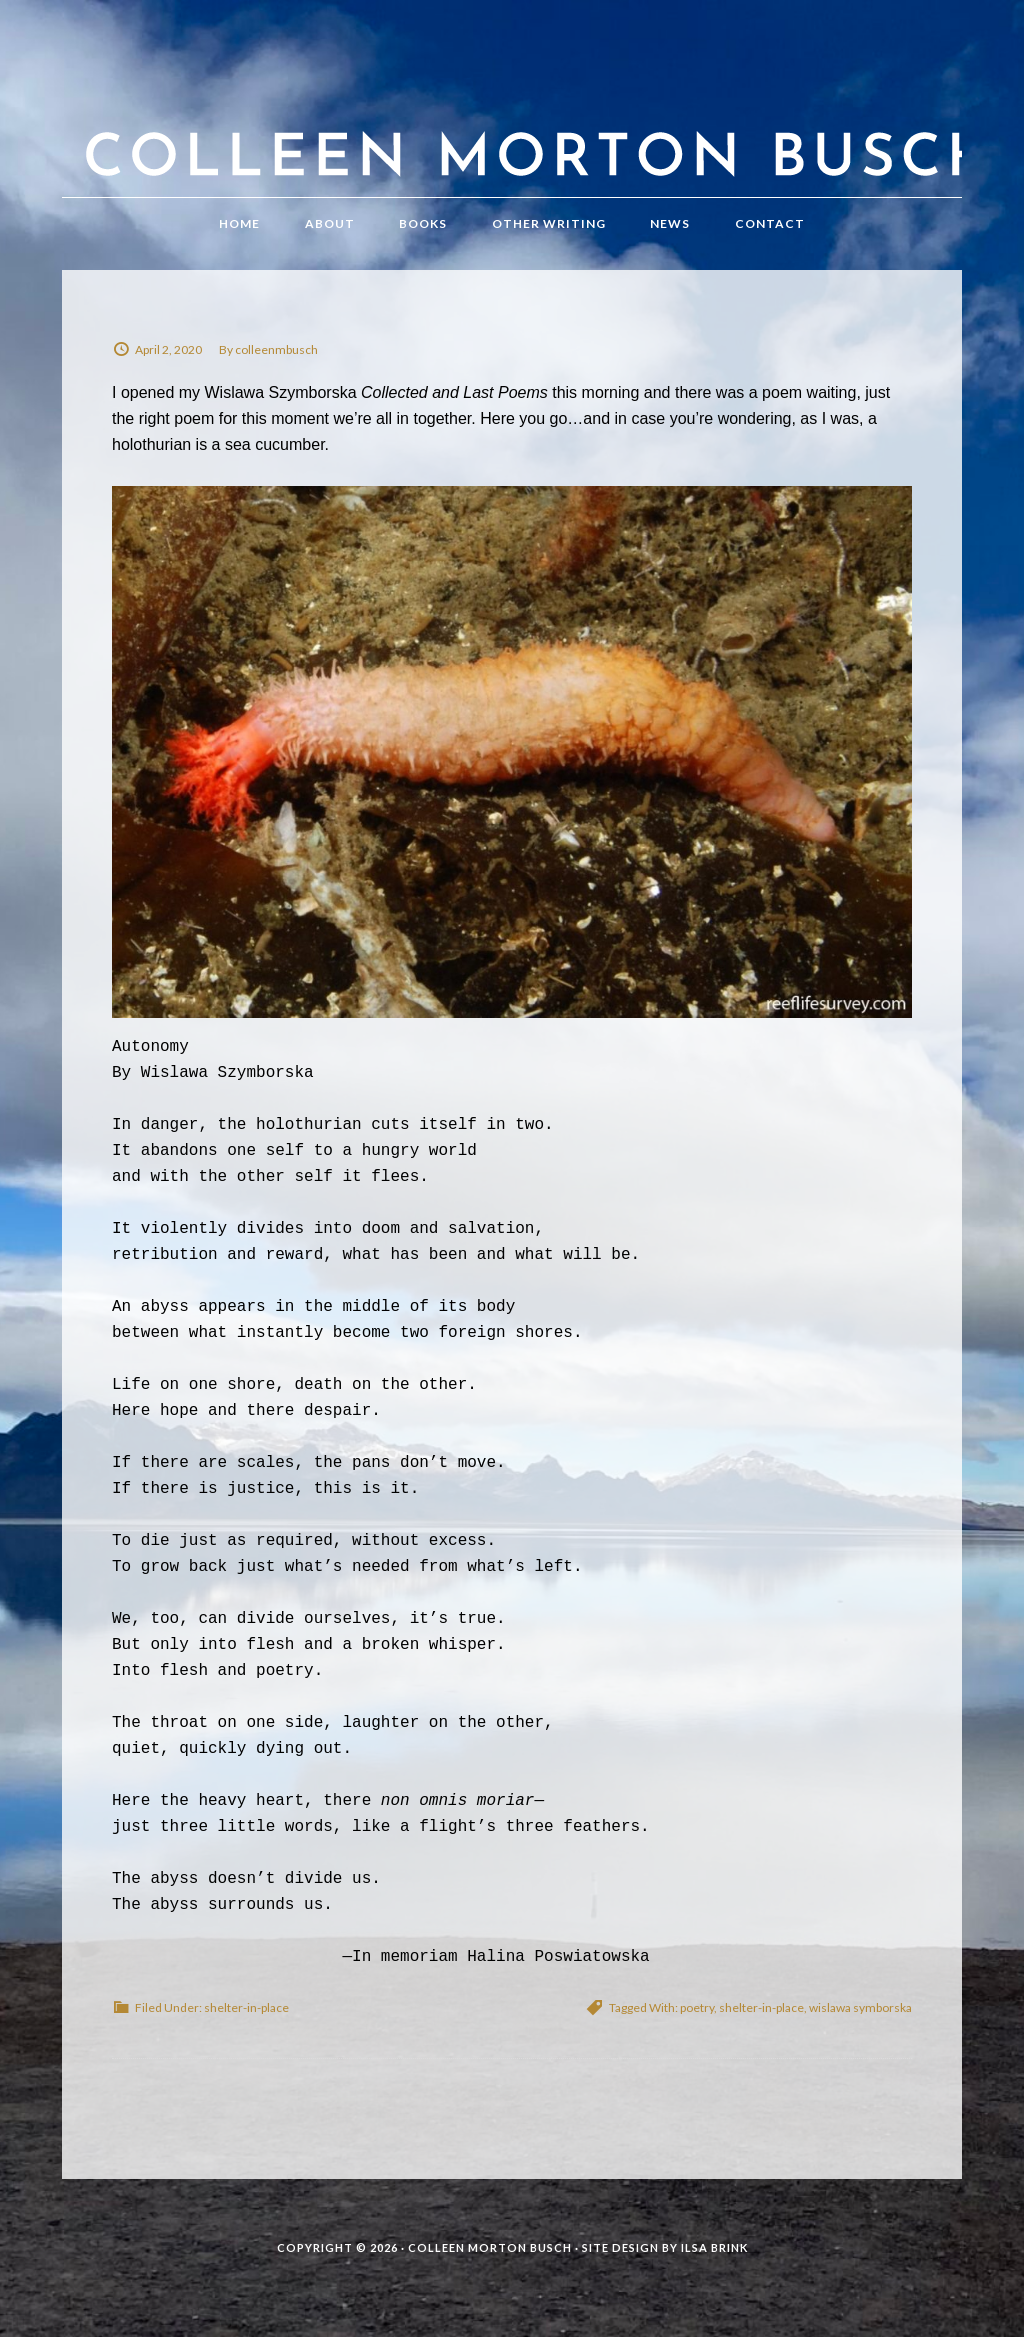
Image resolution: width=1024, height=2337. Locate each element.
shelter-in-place (246, 2007)
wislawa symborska (860, 2007)
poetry (697, 2007)
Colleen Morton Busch (512, 118)
